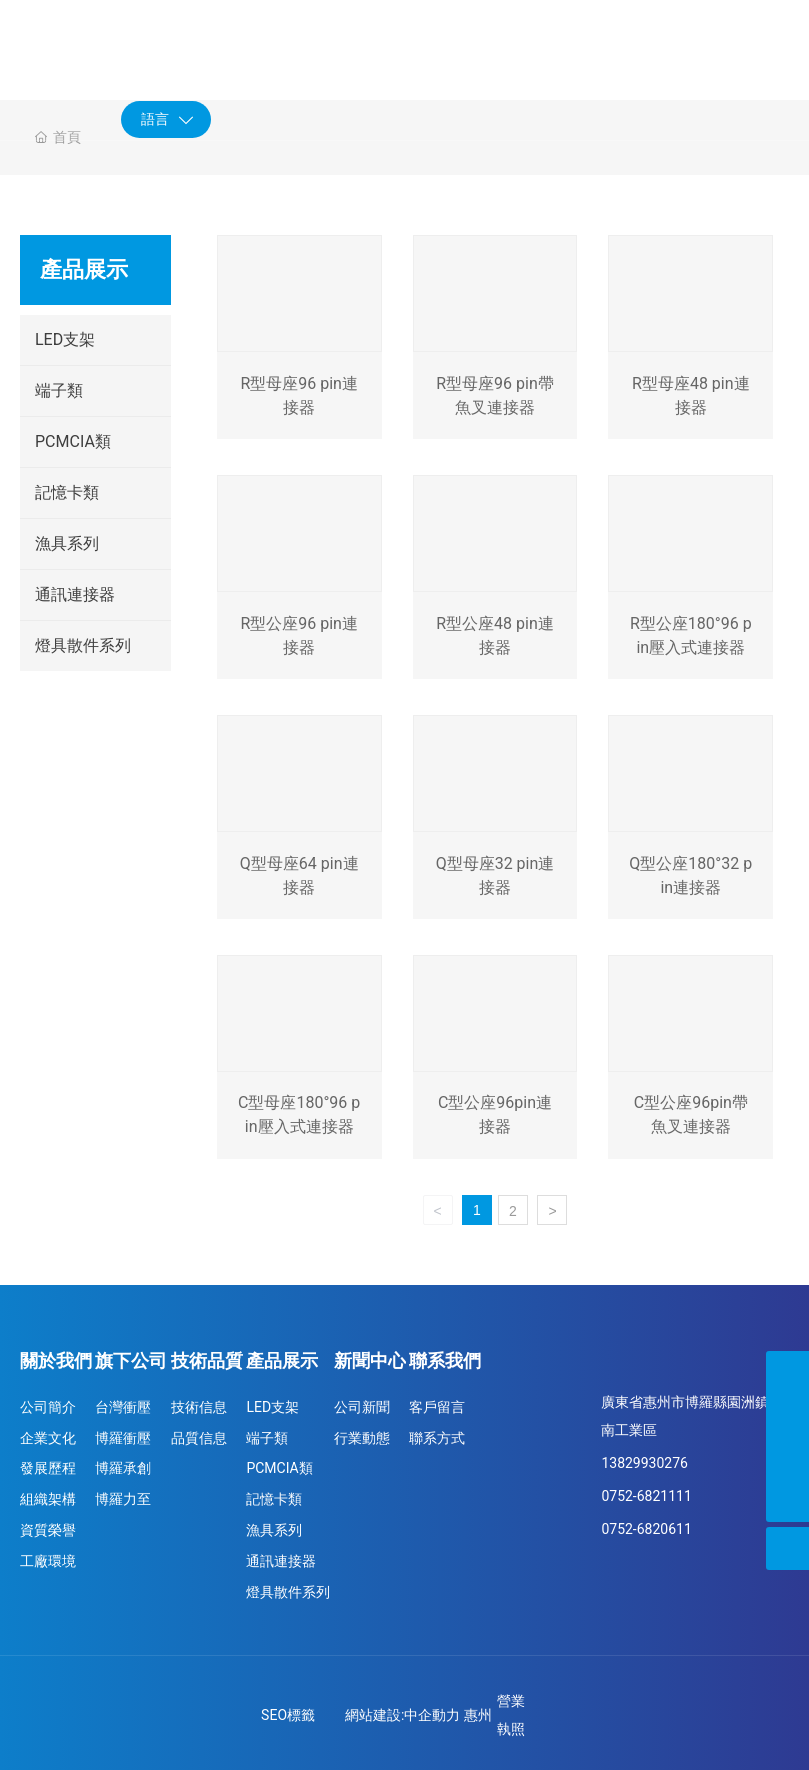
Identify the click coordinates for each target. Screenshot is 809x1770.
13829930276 (644, 1460)
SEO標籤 (288, 1712)
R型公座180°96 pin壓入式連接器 (690, 640)
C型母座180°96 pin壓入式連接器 (298, 1118)
